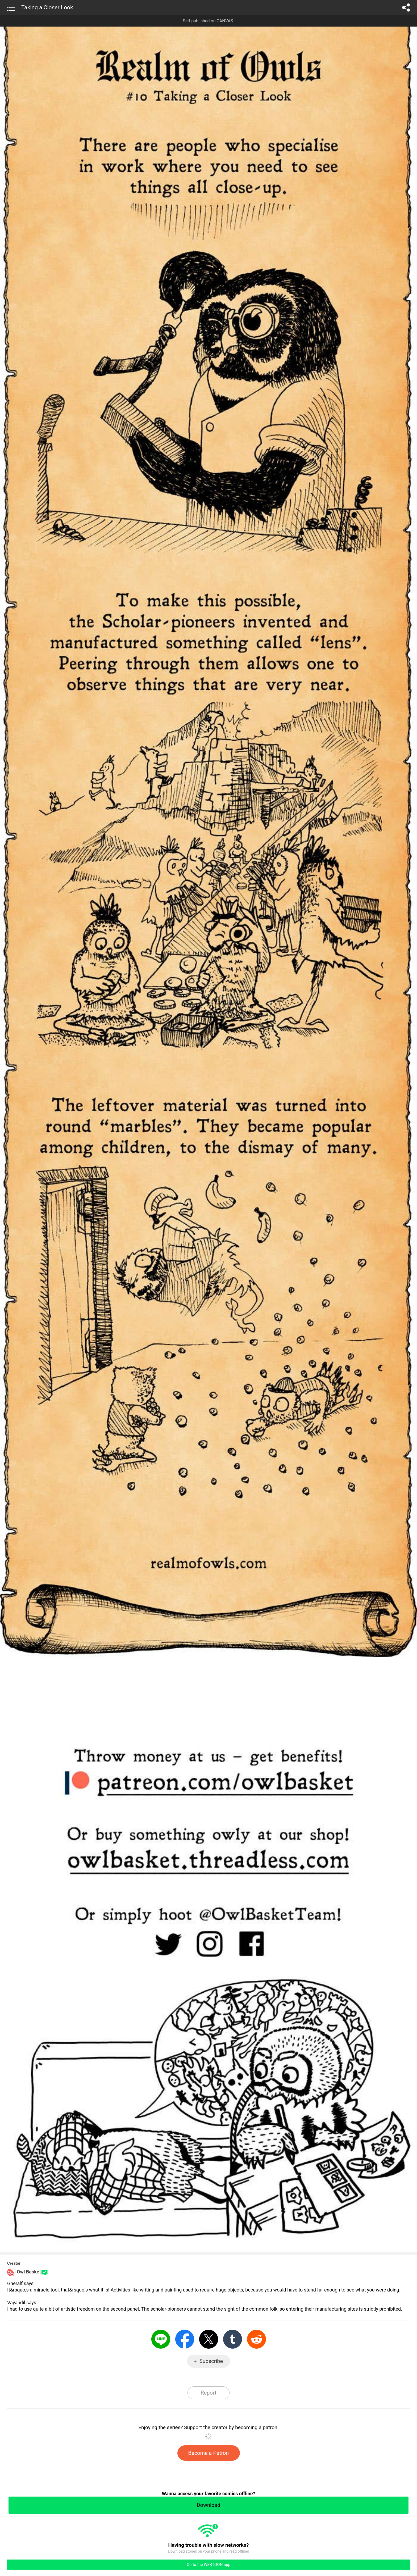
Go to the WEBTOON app (208, 2564)
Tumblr (232, 2339)
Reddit (256, 2339)
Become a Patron (208, 2453)
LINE (160, 2339)
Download (208, 2505)
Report (208, 2393)
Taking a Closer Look (47, 7)
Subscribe (211, 2361)
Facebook (184, 2339)
